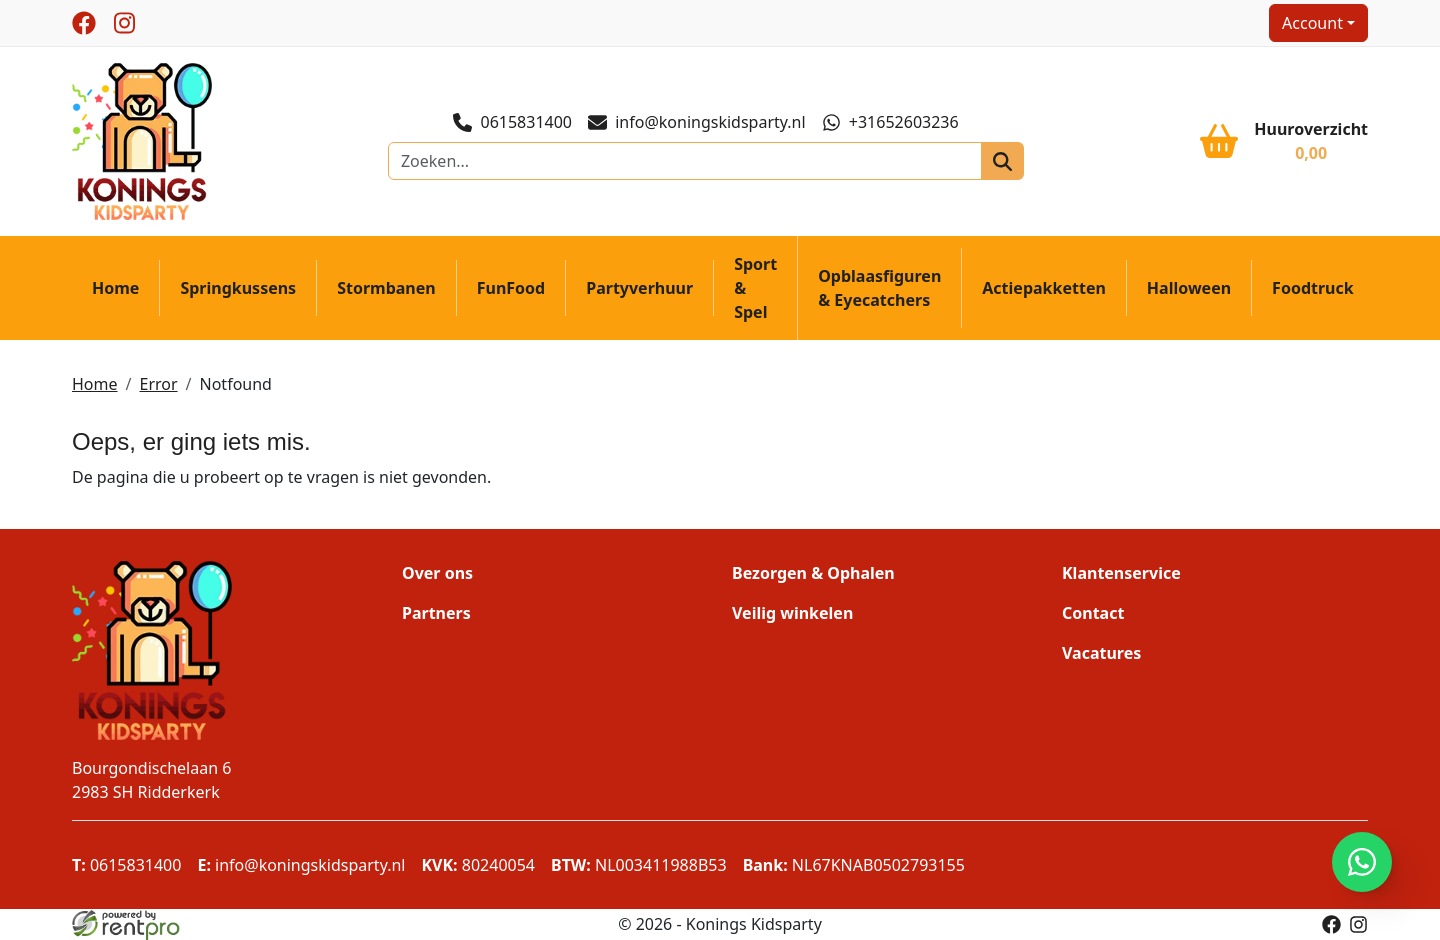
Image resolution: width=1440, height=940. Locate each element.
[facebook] (84, 23)
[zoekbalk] (685, 161)
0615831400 (512, 122)
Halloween (1189, 288)
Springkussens (238, 288)
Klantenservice (1121, 573)
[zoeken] (1002, 161)
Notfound (236, 384)
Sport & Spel (755, 288)
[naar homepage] (142, 140)
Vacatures (1101, 653)
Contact (1093, 613)
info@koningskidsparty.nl (697, 122)
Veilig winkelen (792, 613)
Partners (436, 613)
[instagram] (124, 23)
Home (115, 288)
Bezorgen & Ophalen (813, 573)
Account (1312, 23)
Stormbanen (386, 288)
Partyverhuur (639, 288)
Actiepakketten (1044, 288)
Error (158, 384)
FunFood (511, 288)
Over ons (437, 573)
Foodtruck (1313, 288)
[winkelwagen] (1284, 141)
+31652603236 (890, 122)
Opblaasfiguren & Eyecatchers (879, 288)
